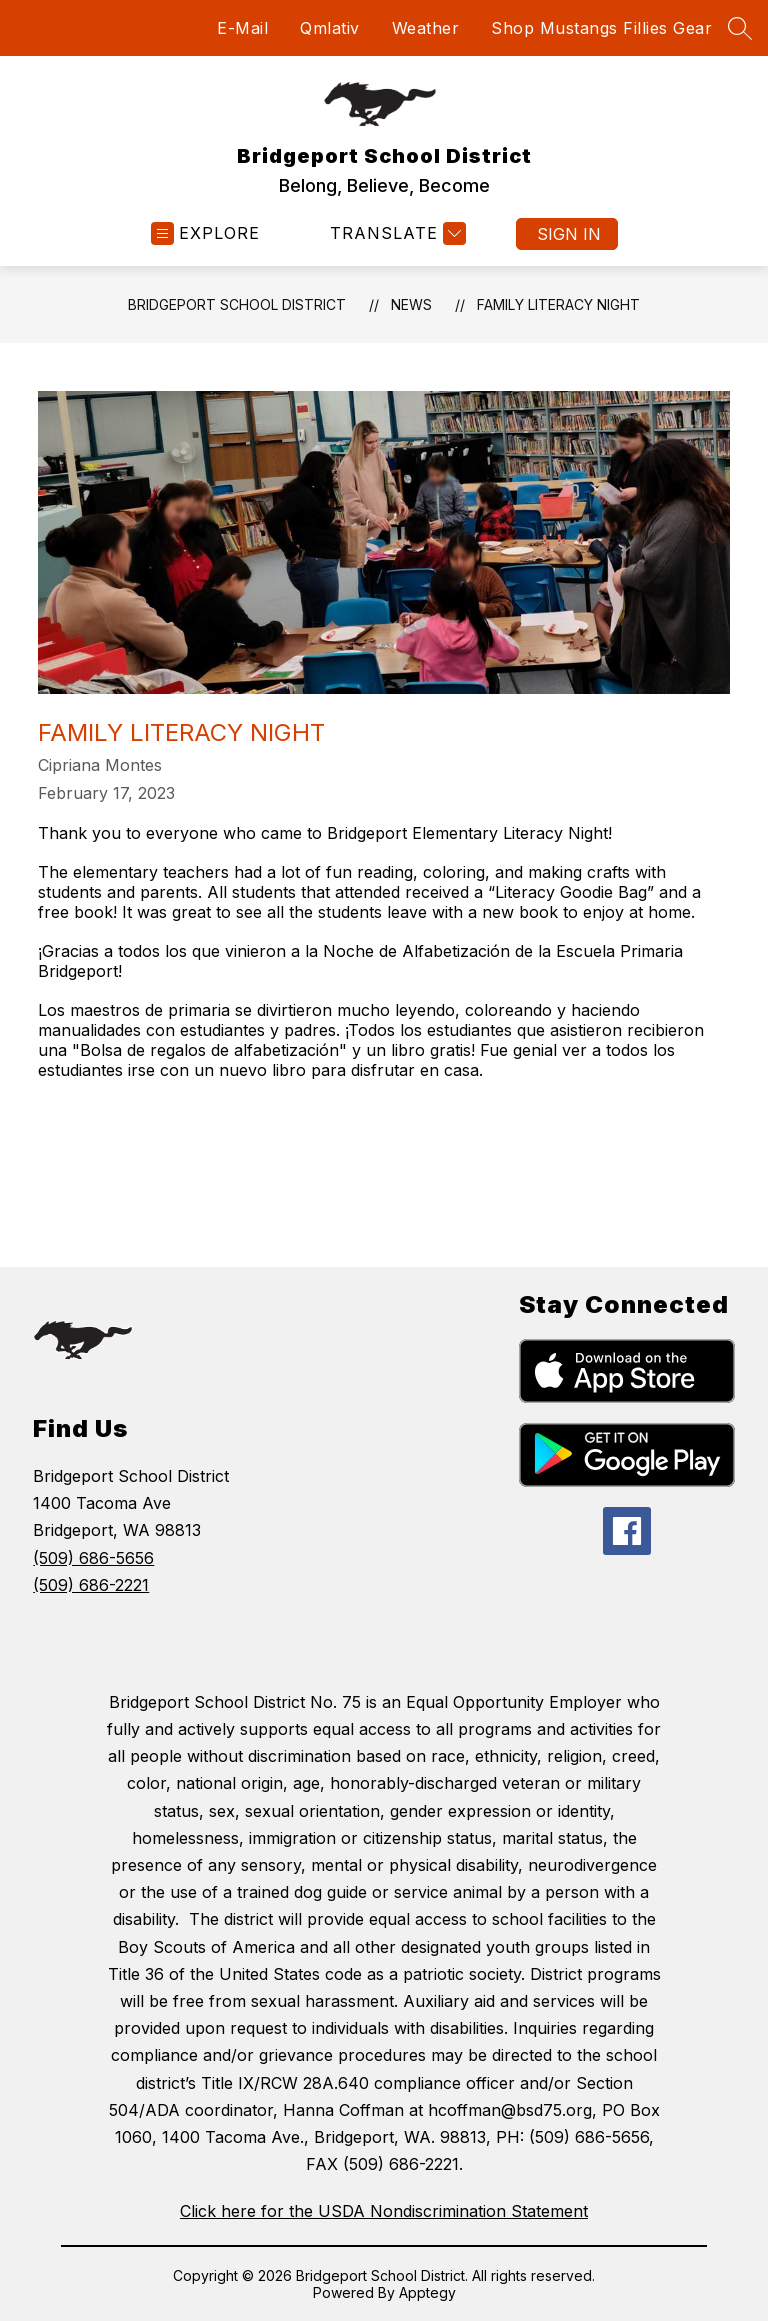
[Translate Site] (395, 233)
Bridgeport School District (237, 304)
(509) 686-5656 (93, 1558)
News (411, 304)
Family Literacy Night (558, 304)
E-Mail (242, 28)
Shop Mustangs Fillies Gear (601, 28)
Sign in (569, 234)
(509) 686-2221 (91, 1585)
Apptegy (427, 2292)
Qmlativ (330, 28)
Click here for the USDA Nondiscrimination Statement (384, 2211)
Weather (426, 28)
